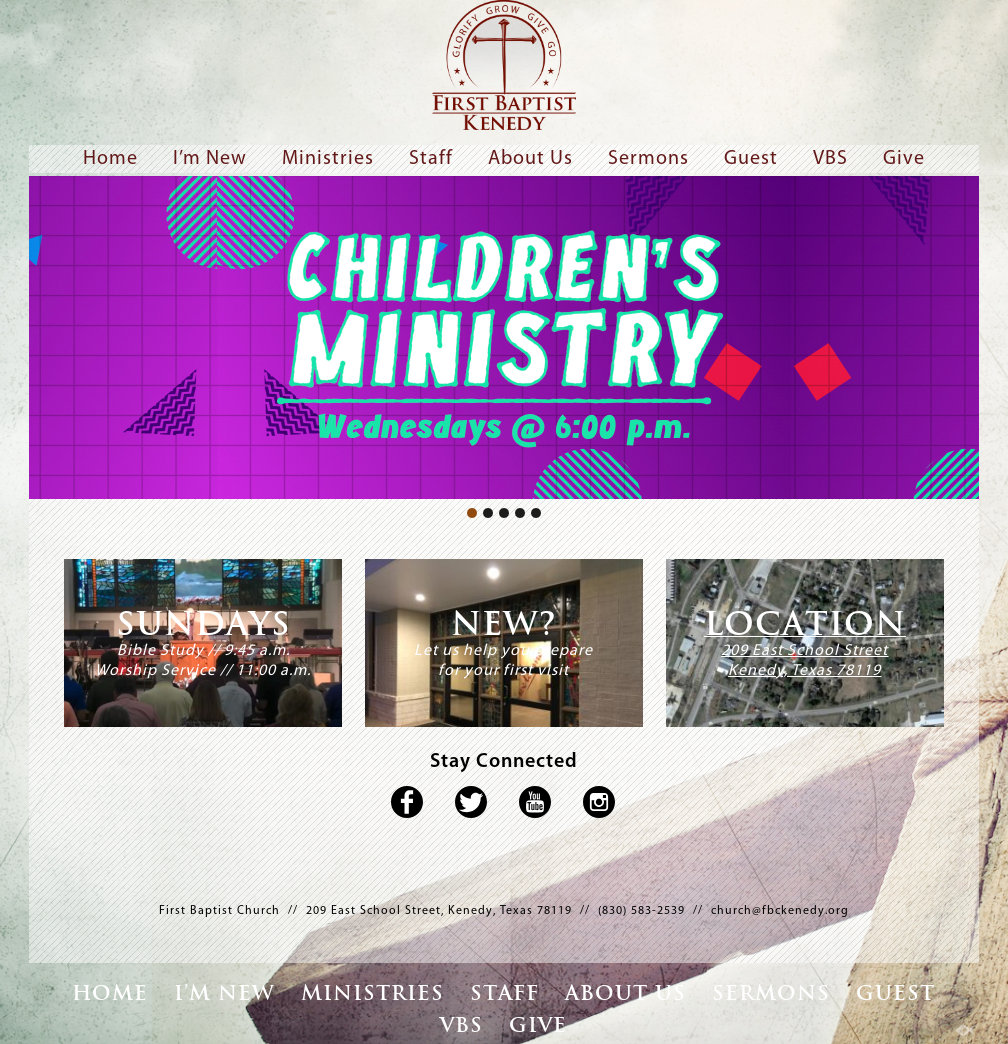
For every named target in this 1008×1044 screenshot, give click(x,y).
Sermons (648, 159)
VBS (830, 159)
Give (904, 159)
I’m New (210, 159)
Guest (751, 159)
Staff (431, 159)
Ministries (328, 159)
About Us (530, 159)
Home (110, 159)
